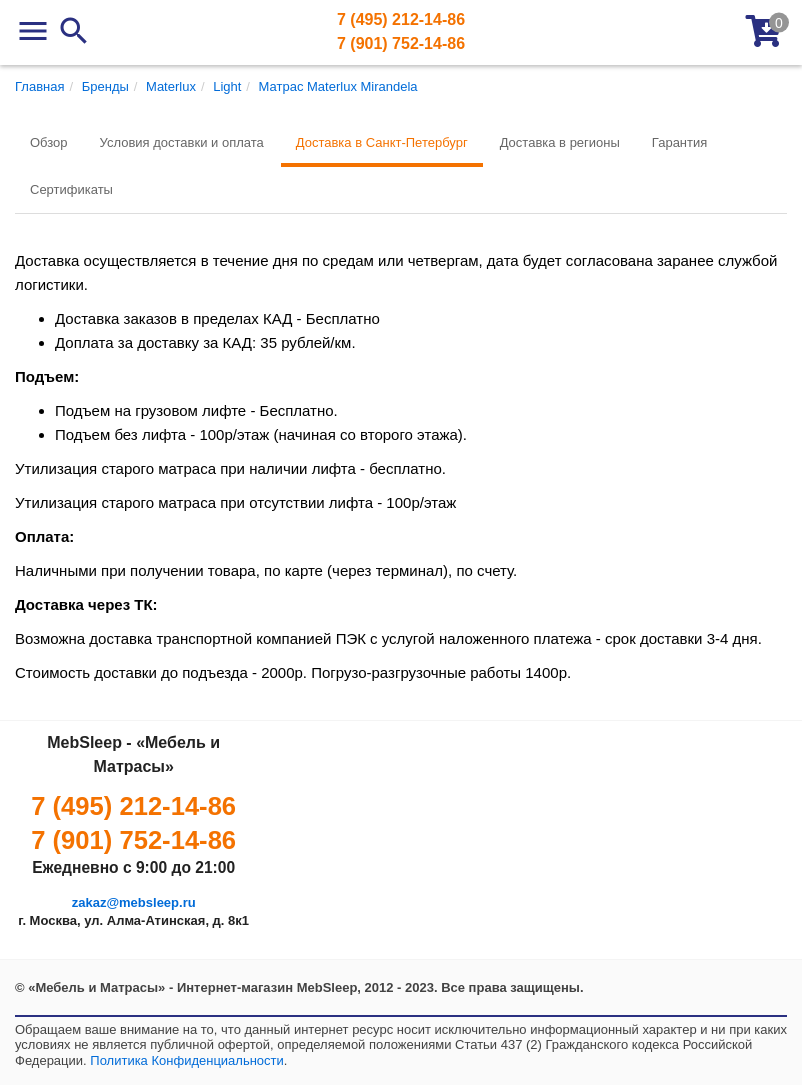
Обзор (49, 142)
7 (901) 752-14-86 (401, 43)
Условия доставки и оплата (182, 142)
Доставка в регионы (560, 142)
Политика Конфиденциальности (187, 1060)
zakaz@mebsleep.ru (134, 902)
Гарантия (679, 142)
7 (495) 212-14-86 (401, 19)
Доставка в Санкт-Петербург (382, 142)
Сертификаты (71, 189)
